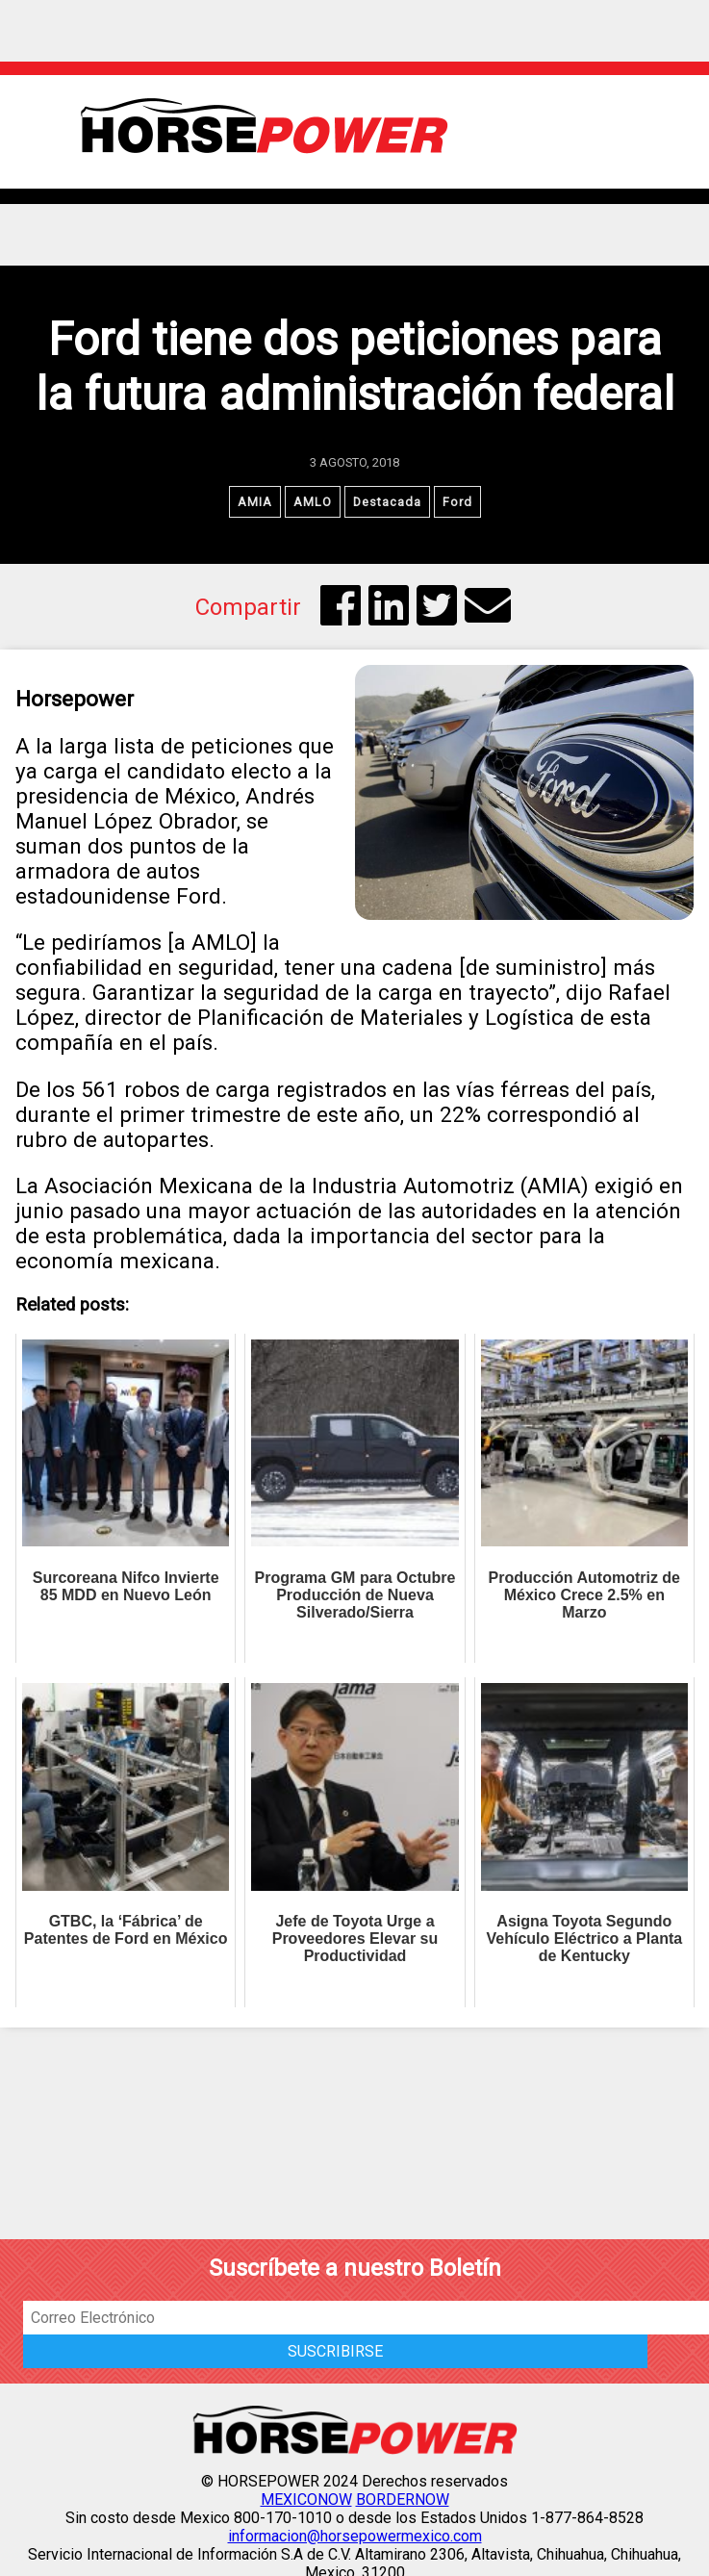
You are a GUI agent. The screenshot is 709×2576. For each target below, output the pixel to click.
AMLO (312, 502)
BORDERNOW (402, 2499)
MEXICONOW (306, 2499)
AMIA (255, 502)
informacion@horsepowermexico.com (355, 2536)
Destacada (387, 502)
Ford (457, 502)
